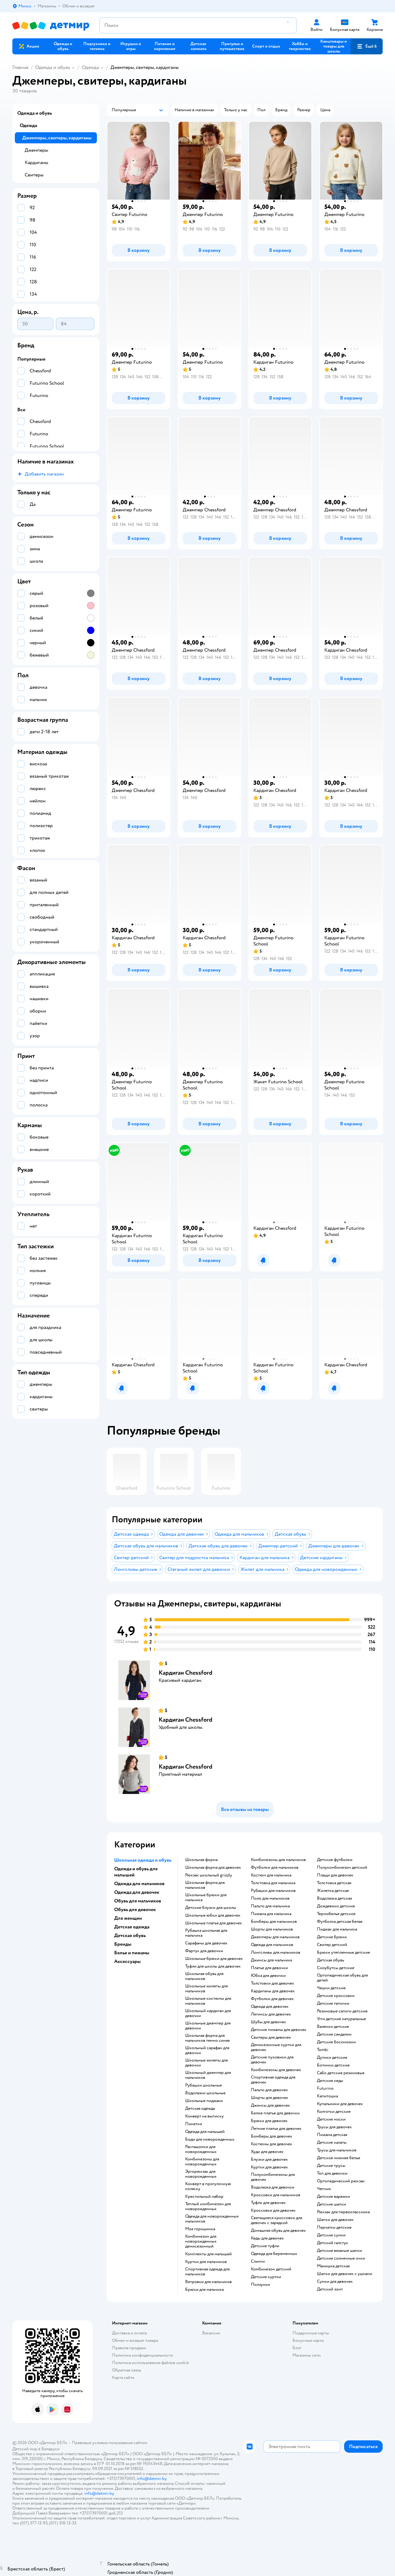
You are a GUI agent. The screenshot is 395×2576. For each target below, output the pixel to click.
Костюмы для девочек (271, 2144)
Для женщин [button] (128, 1918)
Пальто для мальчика (270, 1906)
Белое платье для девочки (275, 2113)
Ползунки (260, 2284)
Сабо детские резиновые (340, 2073)
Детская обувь (330, 1960)
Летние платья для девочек (276, 2128)
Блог (297, 2347)
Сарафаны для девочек (206, 1943)
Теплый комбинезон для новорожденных (208, 2206)
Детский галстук (332, 2242)
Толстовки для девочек (272, 1983)
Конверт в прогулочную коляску (208, 2186)
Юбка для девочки (268, 1975)
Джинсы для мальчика (271, 1960)
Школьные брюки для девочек (214, 1958)
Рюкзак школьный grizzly (208, 1875)
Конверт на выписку (204, 2116)
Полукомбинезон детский (342, 1867)
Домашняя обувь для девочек (278, 2230)
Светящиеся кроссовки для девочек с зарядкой (276, 2220)
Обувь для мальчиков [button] (137, 1901)
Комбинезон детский (271, 2269)
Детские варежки (333, 2196)
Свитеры (34, 175)
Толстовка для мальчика (273, 1882)
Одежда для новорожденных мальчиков (212, 2219)
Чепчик (324, 2188)
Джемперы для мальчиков (275, 1937)
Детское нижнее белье (338, 2157)
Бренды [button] (122, 1944)
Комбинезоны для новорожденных (202, 2162)
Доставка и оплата (129, 2333)
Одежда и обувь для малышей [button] (136, 1872)
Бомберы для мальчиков (274, 1921)
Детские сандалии (334, 2034)
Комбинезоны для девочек (276, 2069)
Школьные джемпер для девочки (208, 2026)
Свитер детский (332, 1944)
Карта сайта (123, 2377)
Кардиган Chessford (185, 1673)
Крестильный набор (204, 2196)
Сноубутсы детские (335, 1967)
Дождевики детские (336, 1906)
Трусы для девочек (334, 2127)
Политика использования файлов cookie (150, 2362)
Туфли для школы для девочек (213, 1966)
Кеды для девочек (267, 2238)
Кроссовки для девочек (273, 2210)
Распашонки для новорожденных (201, 2149)
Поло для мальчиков (270, 1898)
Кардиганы (36, 162)
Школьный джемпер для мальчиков (208, 2075)
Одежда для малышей (205, 2131)
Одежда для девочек (270, 2006)
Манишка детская (333, 2266)
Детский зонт (330, 2289)
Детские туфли (265, 2246)
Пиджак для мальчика (337, 1929)
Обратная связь (126, 2370)
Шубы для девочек (268, 2022)
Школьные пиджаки (204, 2100)
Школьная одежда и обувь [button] (142, 1860)
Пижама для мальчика (271, 1913)
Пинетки (193, 2123)
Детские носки (331, 2119)
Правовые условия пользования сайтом (109, 2442)
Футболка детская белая (339, 1921)
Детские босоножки (336, 2042)
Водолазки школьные (205, 2093)
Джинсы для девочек (270, 2105)
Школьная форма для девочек (213, 1867)
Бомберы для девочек (271, 2136)
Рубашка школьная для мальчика (206, 1933)
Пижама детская (332, 2134)
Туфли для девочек (268, 2202)
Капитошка (327, 2096)
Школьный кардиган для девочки (208, 2013)
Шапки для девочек (335, 2219)
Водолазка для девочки (272, 2187)
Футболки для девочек (272, 1998)
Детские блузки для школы (210, 1907)
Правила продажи (129, 2347)
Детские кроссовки (336, 1995)
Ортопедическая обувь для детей (342, 1978)
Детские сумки (331, 2235)
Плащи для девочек (335, 1875)
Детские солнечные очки (341, 2258)
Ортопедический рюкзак (341, 2181)
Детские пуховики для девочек (272, 2060)
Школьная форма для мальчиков (205, 1885)
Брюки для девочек (269, 2120)
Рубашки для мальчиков (273, 1890)
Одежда (90, 67)
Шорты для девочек (269, 2097)
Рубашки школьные (203, 2085)
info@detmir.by (151, 2478)
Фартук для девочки (204, 1950)
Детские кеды (330, 2080)
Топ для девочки (332, 2173)
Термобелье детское (336, 1913)
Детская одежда (200, 2108)
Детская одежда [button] (131, 1927)
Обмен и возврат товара (135, 2340)
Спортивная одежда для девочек (273, 2080)
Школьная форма (201, 1859)
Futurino (325, 2088)
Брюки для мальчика (204, 2289)
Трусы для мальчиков (336, 2150)
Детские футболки (334, 1859)
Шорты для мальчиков (272, 1929)
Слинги (258, 2261)
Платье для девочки (269, 1967)
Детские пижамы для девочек (278, 2029)
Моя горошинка (200, 2229)
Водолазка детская (334, 1898)
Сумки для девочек (335, 2281)
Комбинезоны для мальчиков (278, 1859)
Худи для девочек (267, 2151)
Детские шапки (331, 2204)
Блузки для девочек (269, 2159)
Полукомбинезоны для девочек (273, 2177)
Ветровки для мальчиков (208, 2281)
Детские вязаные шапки (339, 2250)
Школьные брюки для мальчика (206, 1897)
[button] (367, 46)
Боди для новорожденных (210, 2139)
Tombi (322, 2049)
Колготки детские (334, 2111)
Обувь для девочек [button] (135, 1909)
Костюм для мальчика (271, 1875)
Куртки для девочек (269, 2167)
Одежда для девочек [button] (136, 1892)
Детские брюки (332, 1937)
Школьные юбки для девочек (212, 1915)
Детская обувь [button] (130, 1935)
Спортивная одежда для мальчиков (207, 2272)
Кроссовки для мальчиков (275, 2195)
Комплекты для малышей (208, 2254)
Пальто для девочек (269, 2089)
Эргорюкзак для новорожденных (201, 2174)
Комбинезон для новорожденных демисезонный (201, 2241)
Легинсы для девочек (271, 2014)
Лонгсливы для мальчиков (275, 1952)
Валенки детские (333, 2026)
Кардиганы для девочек (273, 1991)
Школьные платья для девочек (213, 1923)
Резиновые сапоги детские (342, 2011)
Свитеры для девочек (271, 2037)
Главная (20, 67)
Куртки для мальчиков (206, 2261)
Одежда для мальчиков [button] (139, 1883)
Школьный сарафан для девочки (207, 2050)
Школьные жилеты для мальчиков (206, 1989)
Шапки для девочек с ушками (344, 2273)
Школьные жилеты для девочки (206, 2063)
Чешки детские (331, 1988)
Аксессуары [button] (127, 1961)
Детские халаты (332, 2142)
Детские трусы (331, 2165)
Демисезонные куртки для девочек (276, 2047)
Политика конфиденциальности (142, 2355)
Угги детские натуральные (341, 2018)
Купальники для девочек (340, 2103)
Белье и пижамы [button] (131, 1953)
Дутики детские (332, 2057)
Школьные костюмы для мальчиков (208, 2001)
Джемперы (36, 150)
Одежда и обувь (52, 67)
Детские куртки (266, 2276)
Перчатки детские (334, 2227)
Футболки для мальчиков (274, 1867)
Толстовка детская (334, 1882)
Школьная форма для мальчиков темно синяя (207, 2038)
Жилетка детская (333, 1890)
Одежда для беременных (274, 2253)
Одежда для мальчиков (272, 1944)
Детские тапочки (333, 2003)
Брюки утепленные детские (343, 1952)
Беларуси (50, 2448)
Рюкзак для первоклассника (343, 2212)
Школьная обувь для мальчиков (204, 1976)
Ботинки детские (333, 2065)
